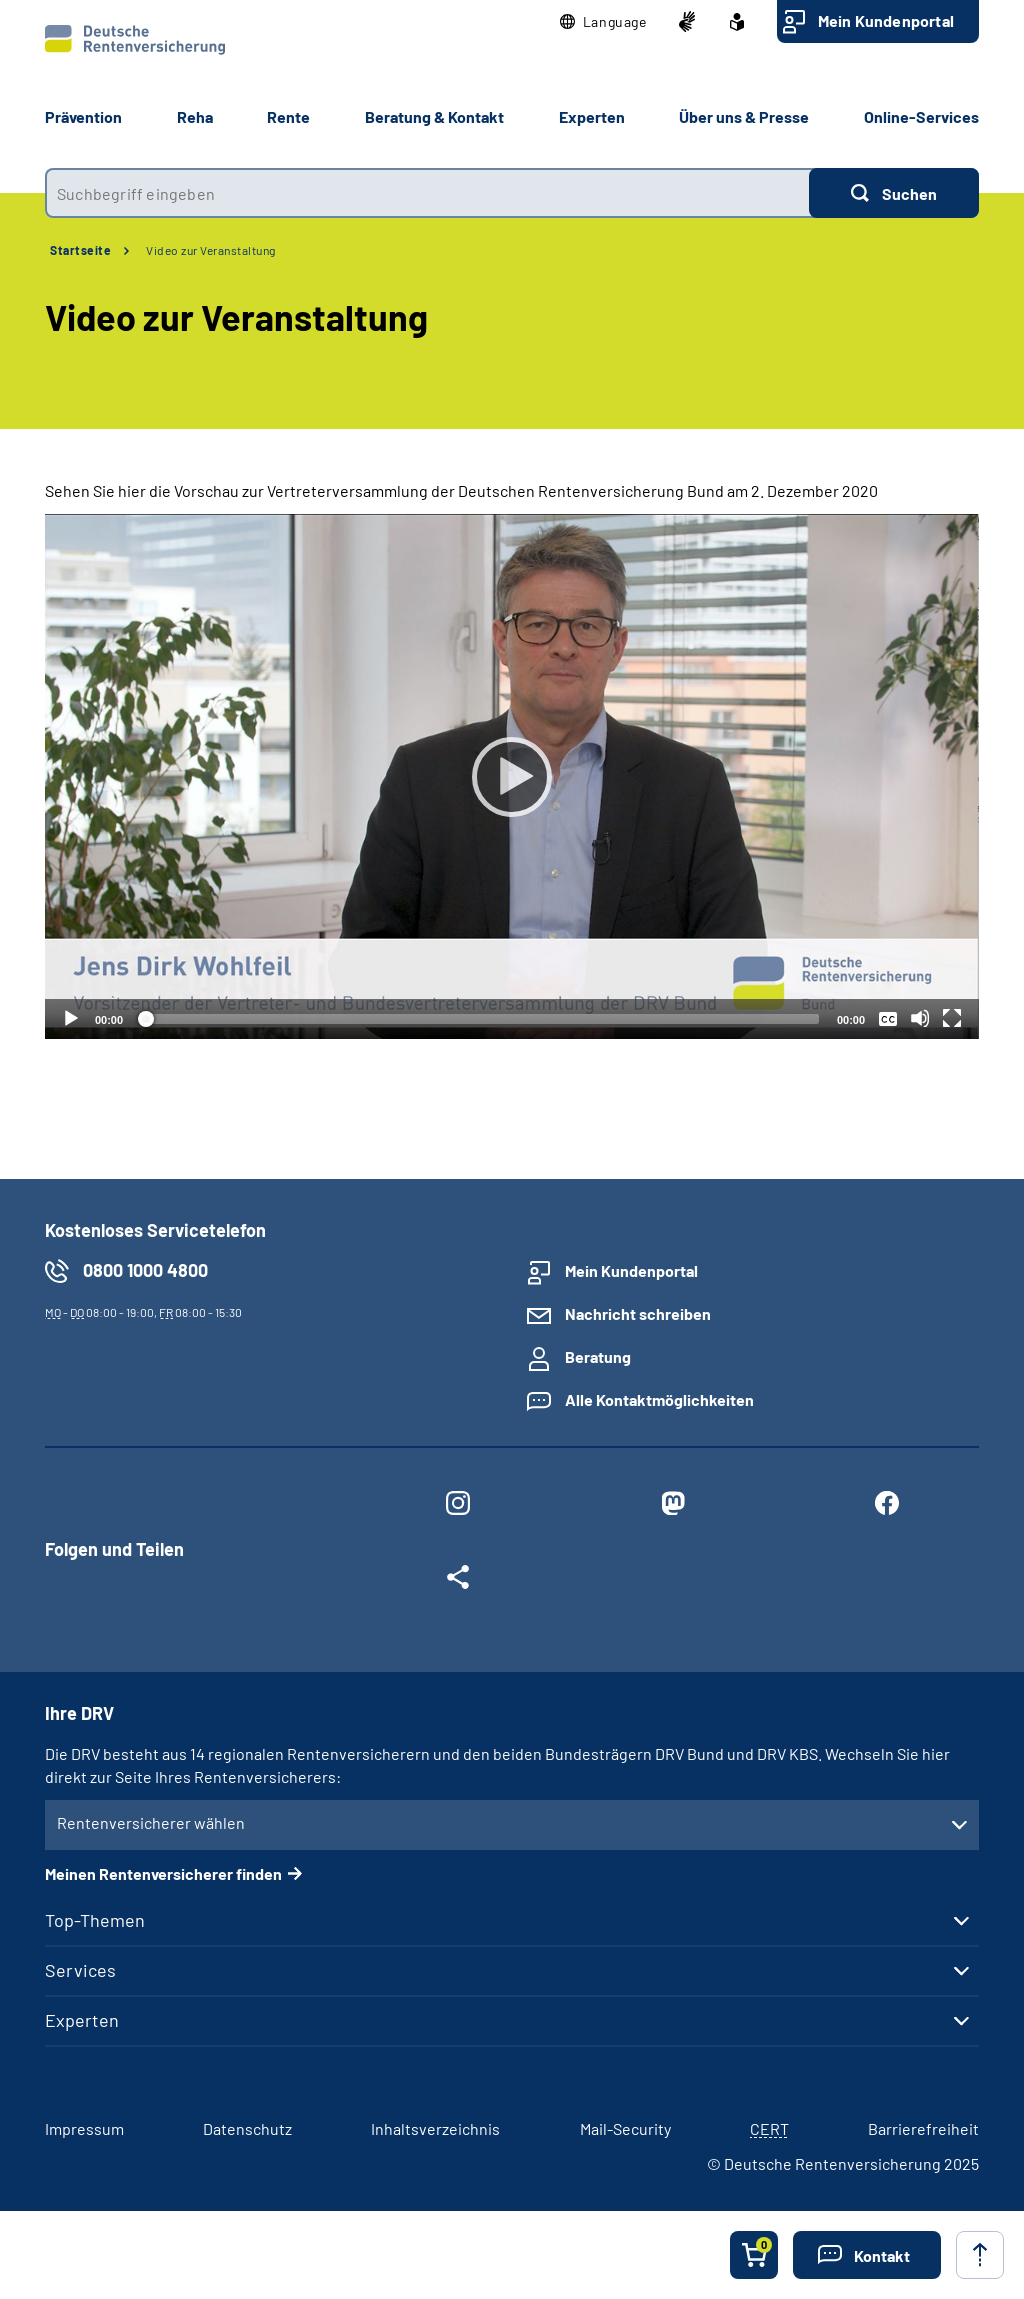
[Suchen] (894, 193)
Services (80, 1970)
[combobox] (427, 193)
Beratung (598, 1356)
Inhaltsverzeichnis (435, 2128)
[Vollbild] (952, 1018)
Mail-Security (625, 2128)
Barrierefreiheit (923, 2128)
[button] (603, 22)
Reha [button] (195, 116)
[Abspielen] (512, 777)
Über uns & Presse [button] (744, 116)
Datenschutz (247, 2128)
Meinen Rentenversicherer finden (163, 1873)
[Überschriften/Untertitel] (888, 1018)
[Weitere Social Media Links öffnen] (458, 1581)
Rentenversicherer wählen (151, 1822)
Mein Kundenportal (886, 20)
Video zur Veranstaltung (211, 250)
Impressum (84, 2128)
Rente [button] (288, 116)
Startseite (80, 250)
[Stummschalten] (920, 1018)
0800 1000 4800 (145, 1270)
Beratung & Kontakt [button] (434, 116)
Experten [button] (592, 116)
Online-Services (921, 116)
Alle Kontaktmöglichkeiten (659, 1399)
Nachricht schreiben (638, 1313)
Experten (82, 2020)
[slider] (480, 1019)
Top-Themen (95, 1920)
